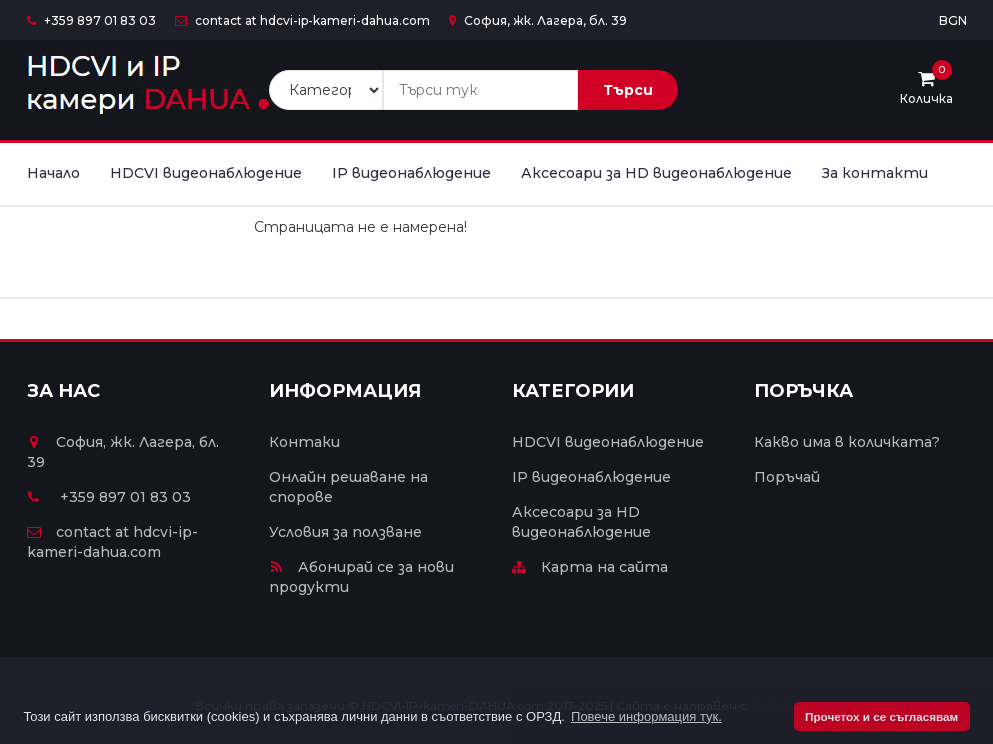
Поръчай (787, 477)
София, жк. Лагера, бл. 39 (538, 20)
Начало (53, 173)
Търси (628, 90)
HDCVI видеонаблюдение (206, 173)
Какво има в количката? (847, 442)
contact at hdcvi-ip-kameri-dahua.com (302, 20)
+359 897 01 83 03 (91, 20)
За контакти (875, 173)
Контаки (304, 442)
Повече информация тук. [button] (646, 716)
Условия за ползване (345, 532)
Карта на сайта (590, 567)
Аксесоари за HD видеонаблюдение (656, 173)
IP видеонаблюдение (411, 173)
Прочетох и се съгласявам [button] (881, 716)
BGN (953, 20)
